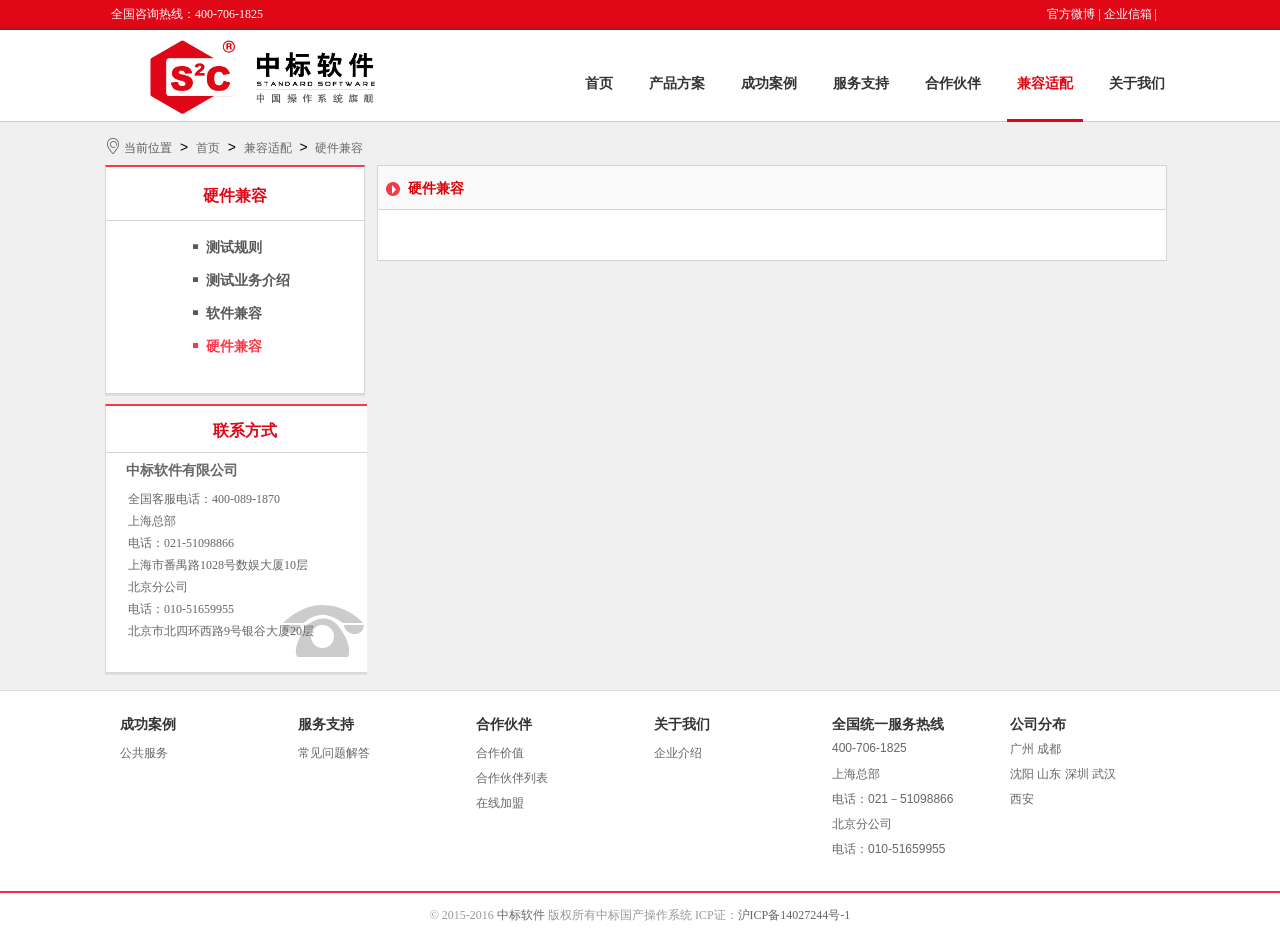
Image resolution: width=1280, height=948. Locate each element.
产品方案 (677, 83)
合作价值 (500, 753)
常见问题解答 (334, 753)
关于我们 (1137, 83)
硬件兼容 (339, 148)
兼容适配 (1045, 83)
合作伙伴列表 (512, 778)
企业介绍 (678, 753)
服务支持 (861, 83)
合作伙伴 (953, 83)
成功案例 (769, 83)
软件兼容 (234, 313)
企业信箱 (1128, 14)
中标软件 (521, 915)
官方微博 (1071, 14)
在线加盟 (500, 803)
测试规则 (234, 247)
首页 (599, 83)
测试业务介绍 (248, 280)
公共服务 (144, 753)
